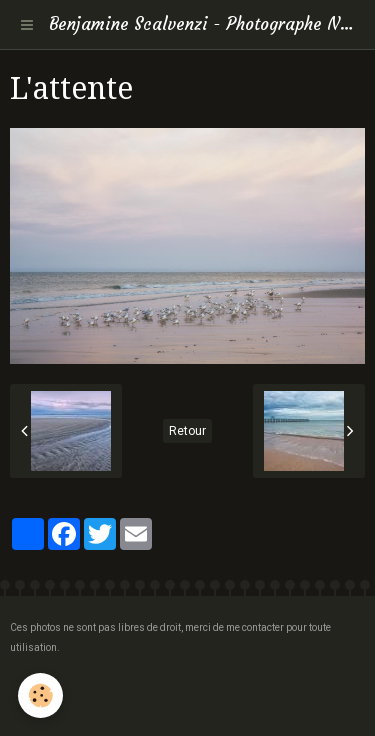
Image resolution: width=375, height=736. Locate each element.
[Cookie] (40, 695)
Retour (187, 431)
